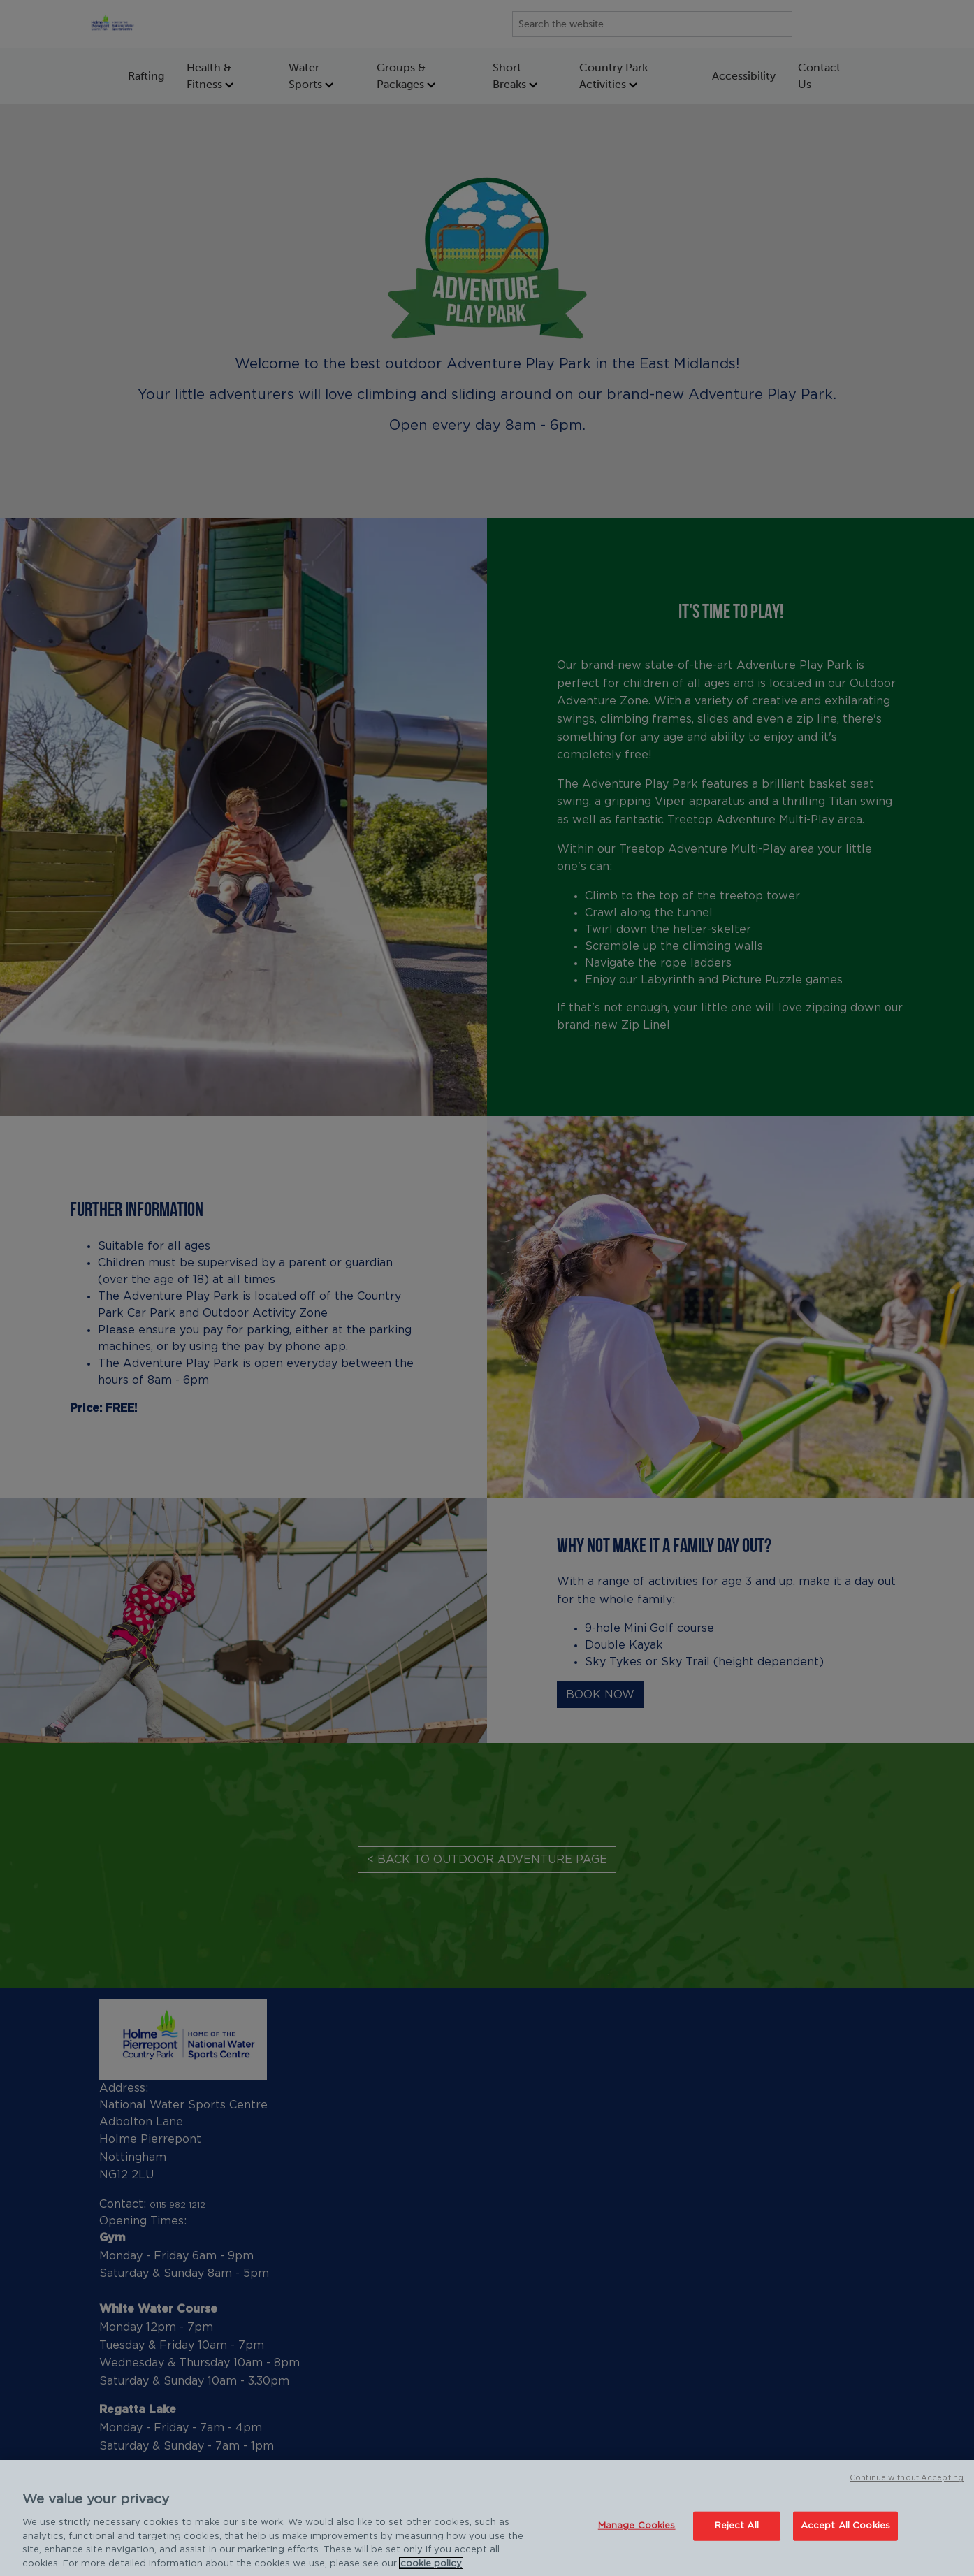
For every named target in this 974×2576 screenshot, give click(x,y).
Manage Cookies (637, 2534)
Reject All (737, 2534)
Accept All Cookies (845, 2534)
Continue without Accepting (907, 2486)
